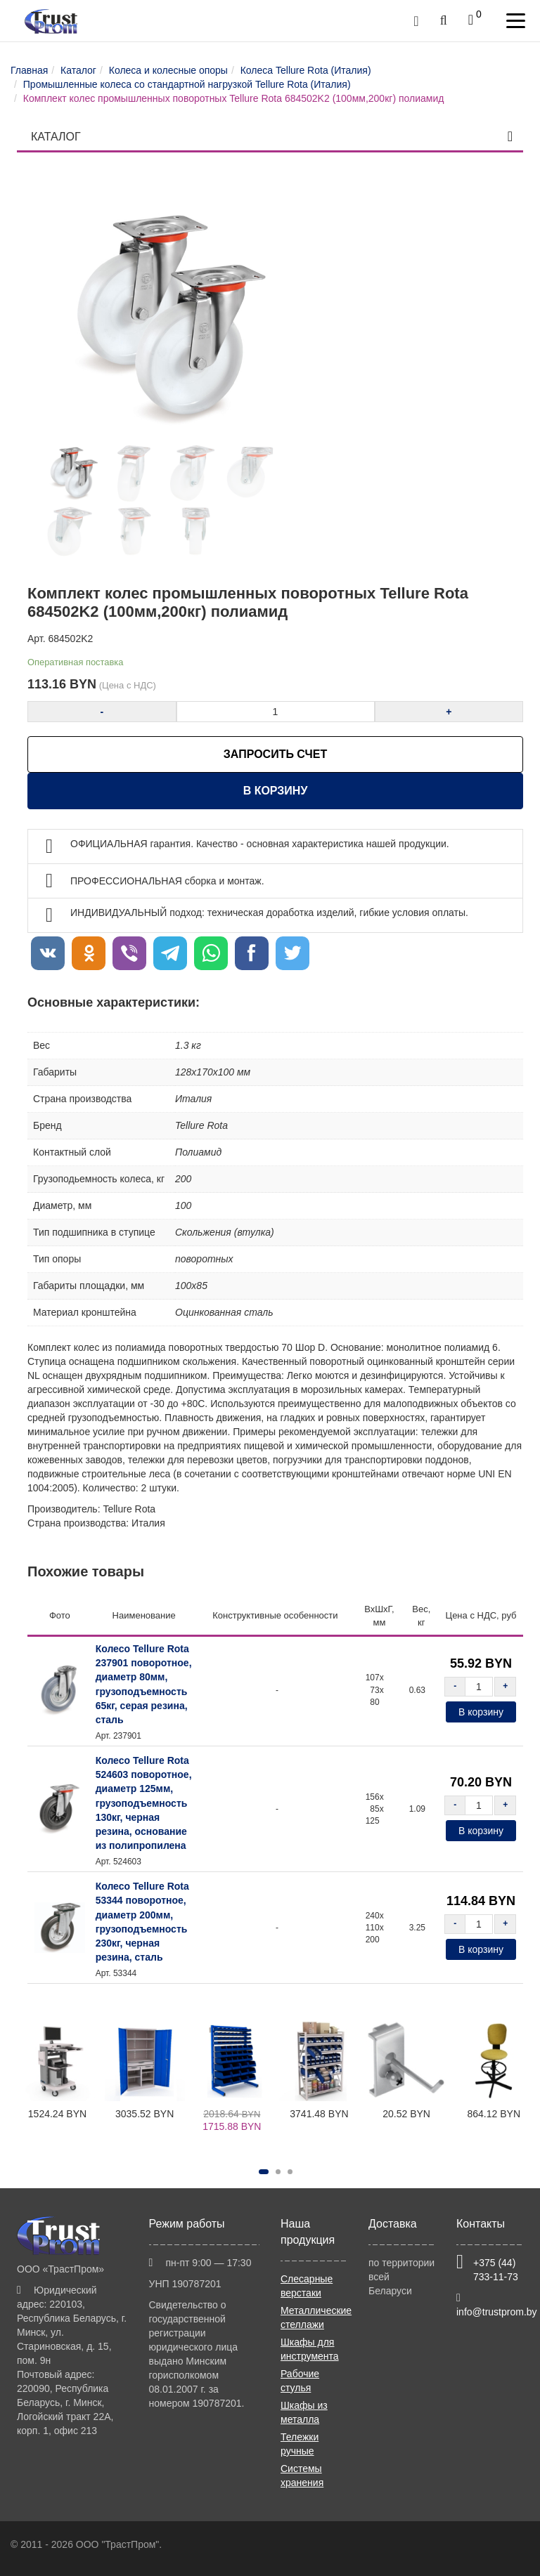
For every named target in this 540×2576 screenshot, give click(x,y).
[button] (264, 2171)
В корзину (275, 791)
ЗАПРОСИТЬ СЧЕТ (275, 754)
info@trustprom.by (496, 2311)
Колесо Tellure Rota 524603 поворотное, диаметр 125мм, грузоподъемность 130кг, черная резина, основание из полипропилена (144, 1803)
